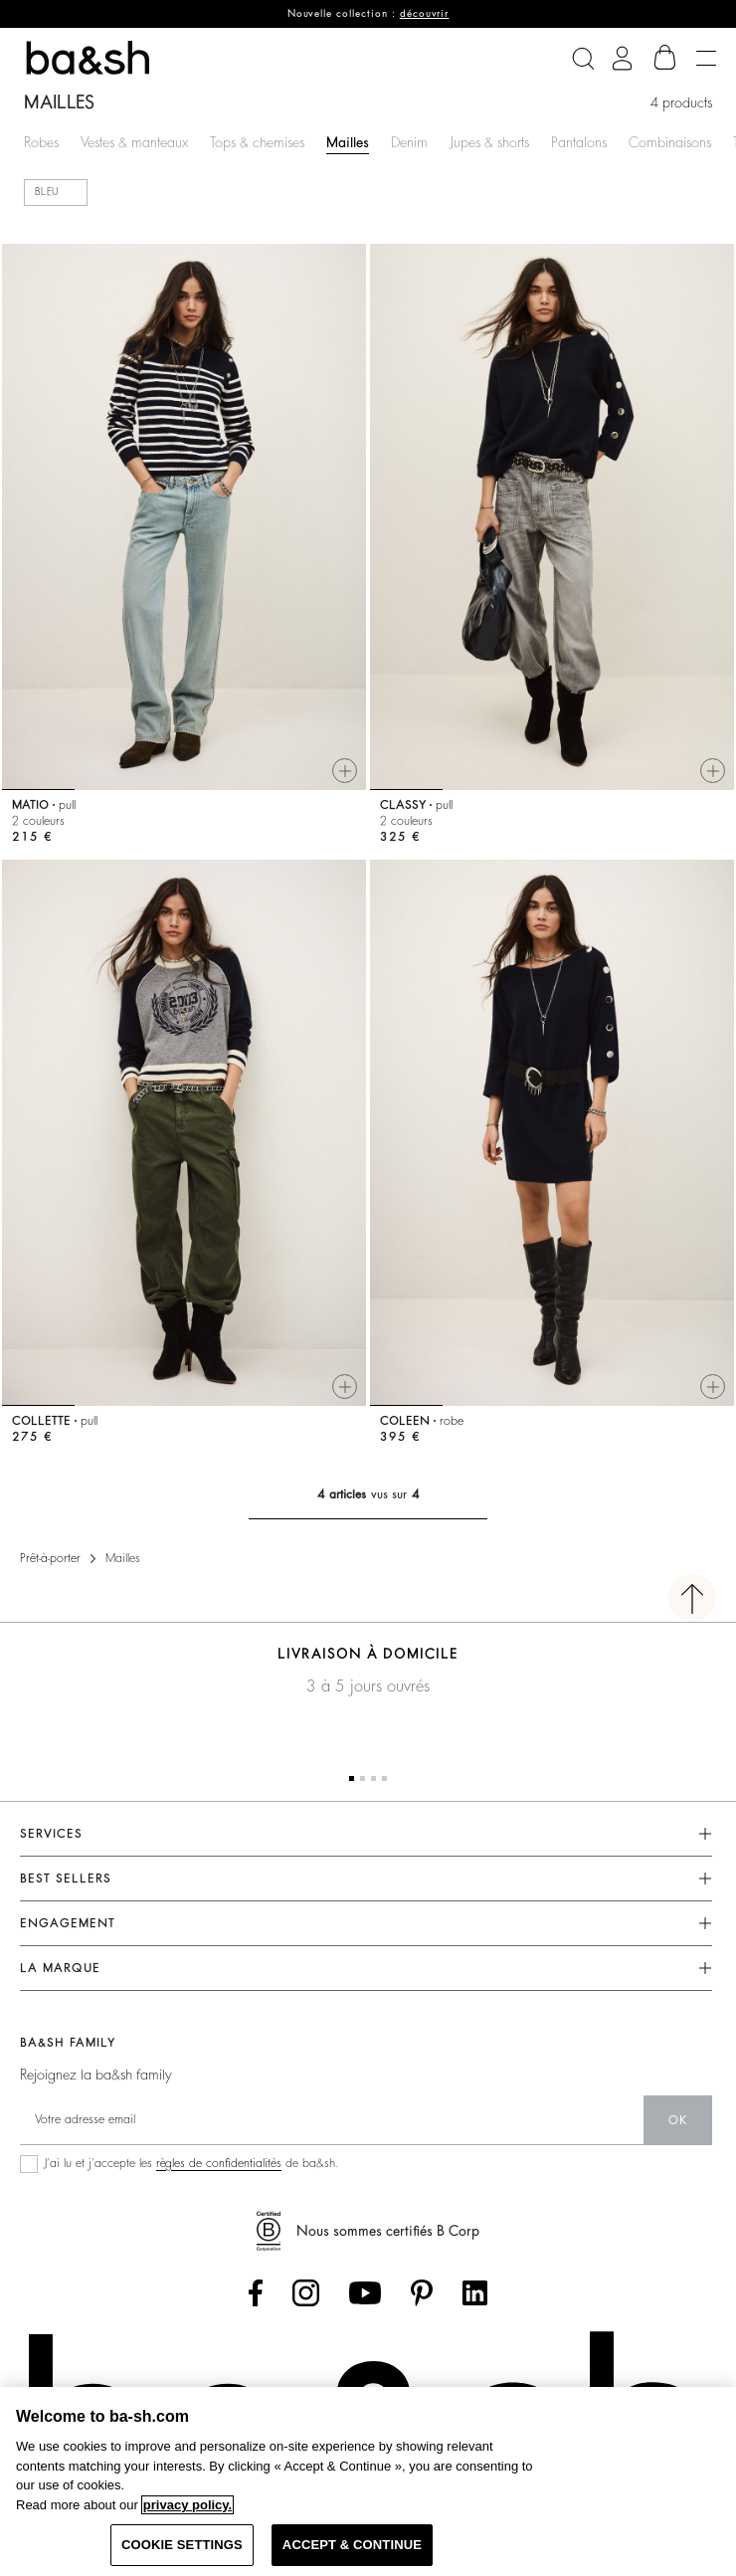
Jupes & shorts (489, 142)
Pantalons (579, 142)
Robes (41, 142)
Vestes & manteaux (134, 142)
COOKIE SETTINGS (182, 2544)
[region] (368, 2481)
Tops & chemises (257, 142)
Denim (409, 142)
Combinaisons (670, 142)
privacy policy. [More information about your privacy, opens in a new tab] (187, 2504)
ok (677, 2120)
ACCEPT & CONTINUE (352, 2544)
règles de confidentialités (218, 2163)
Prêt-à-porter (50, 1558)
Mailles (347, 142)
